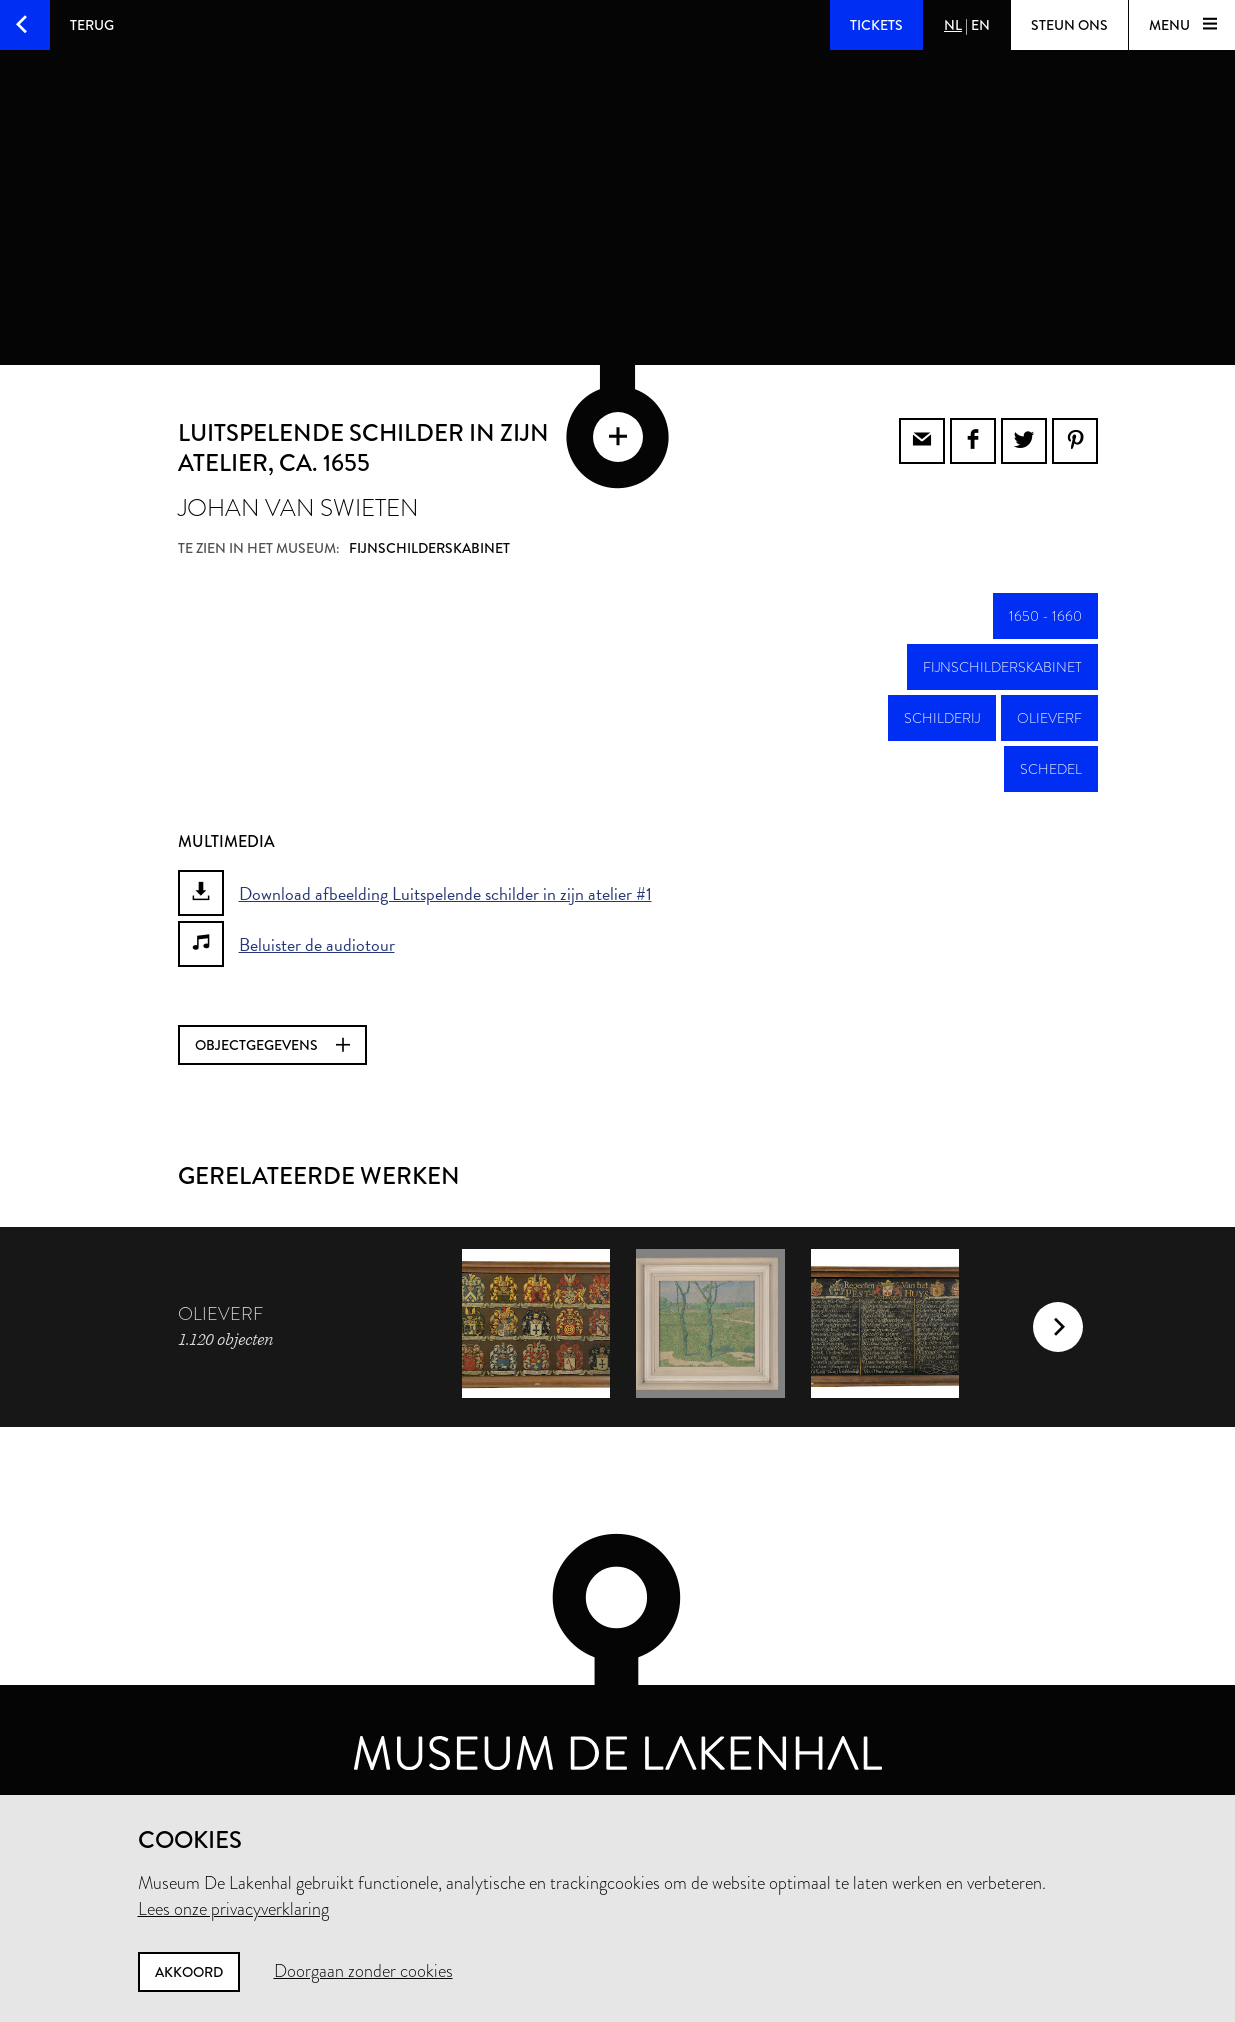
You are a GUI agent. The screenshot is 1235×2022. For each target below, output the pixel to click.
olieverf (1049, 715)
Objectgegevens (272, 1042)
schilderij (942, 715)
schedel (1051, 766)
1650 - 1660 (1045, 613)
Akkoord (189, 1972)
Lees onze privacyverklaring (233, 1909)
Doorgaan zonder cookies (363, 1971)
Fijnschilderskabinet (1002, 664)
